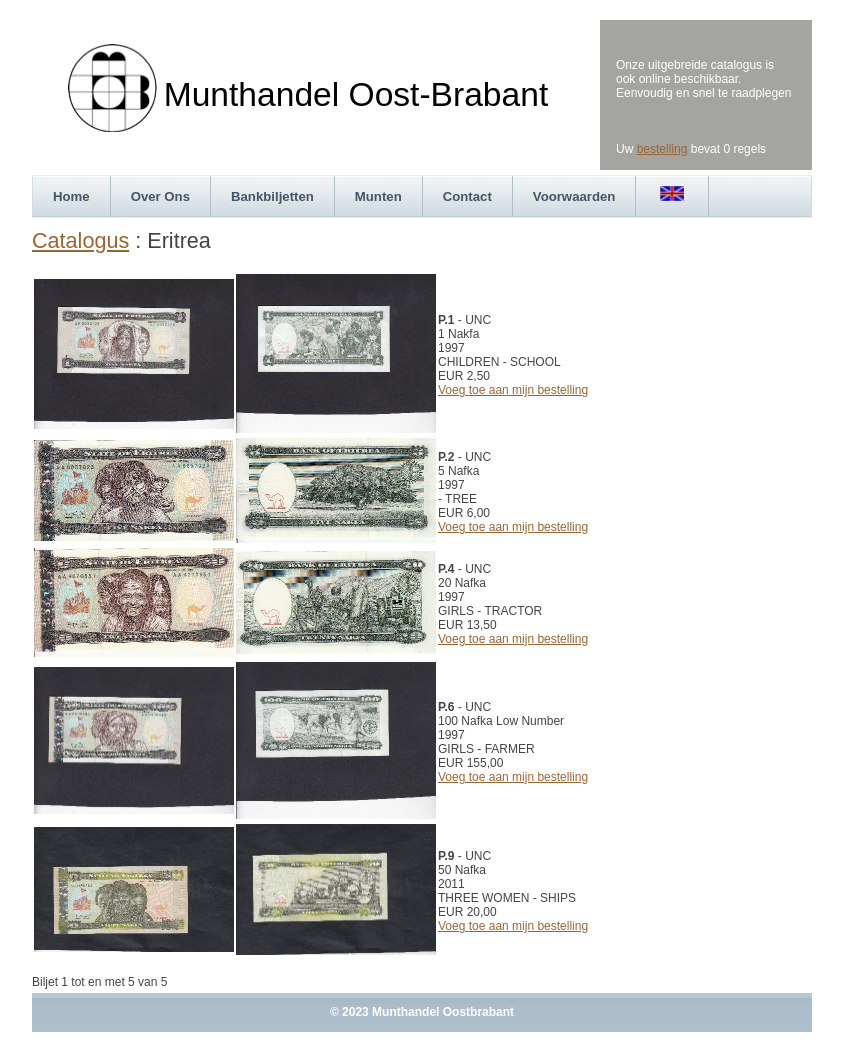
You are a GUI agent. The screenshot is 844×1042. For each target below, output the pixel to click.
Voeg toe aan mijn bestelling (513, 390)
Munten (378, 196)
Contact (467, 196)
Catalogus (80, 240)
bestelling (662, 149)
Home (71, 196)
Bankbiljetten (272, 196)
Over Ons (160, 196)
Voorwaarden (574, 196)
